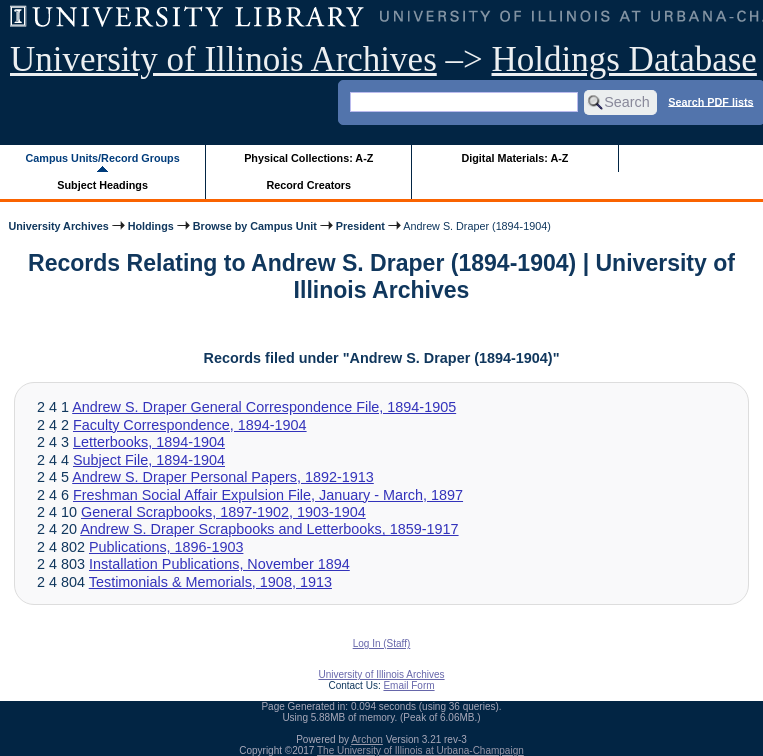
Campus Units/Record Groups (103, 158)
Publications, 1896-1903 (166, 547)
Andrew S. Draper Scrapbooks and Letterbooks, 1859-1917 (269, 529)
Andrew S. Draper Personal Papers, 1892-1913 (223, 477)
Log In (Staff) (382, 643)
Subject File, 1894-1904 (149, 460)
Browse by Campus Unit (255, 226)
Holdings (151, 226)
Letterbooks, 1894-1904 (149, 442)
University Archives (58, 226)
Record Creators (308, 185)
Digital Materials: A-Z (514, 158)
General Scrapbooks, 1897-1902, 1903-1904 (223, 512)
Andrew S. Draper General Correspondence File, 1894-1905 (264, 407)
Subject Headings (102, 185)
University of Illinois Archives (223, 59)
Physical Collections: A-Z (308, 158)
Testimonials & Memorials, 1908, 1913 (210, 582)
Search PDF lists (710, 101)
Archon (367, 739)
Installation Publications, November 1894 (219, 564)
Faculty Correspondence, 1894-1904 (190, 425)
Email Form (408, 685)
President (360, 226)
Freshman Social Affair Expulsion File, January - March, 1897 (268, 495)
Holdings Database (624, 59)
